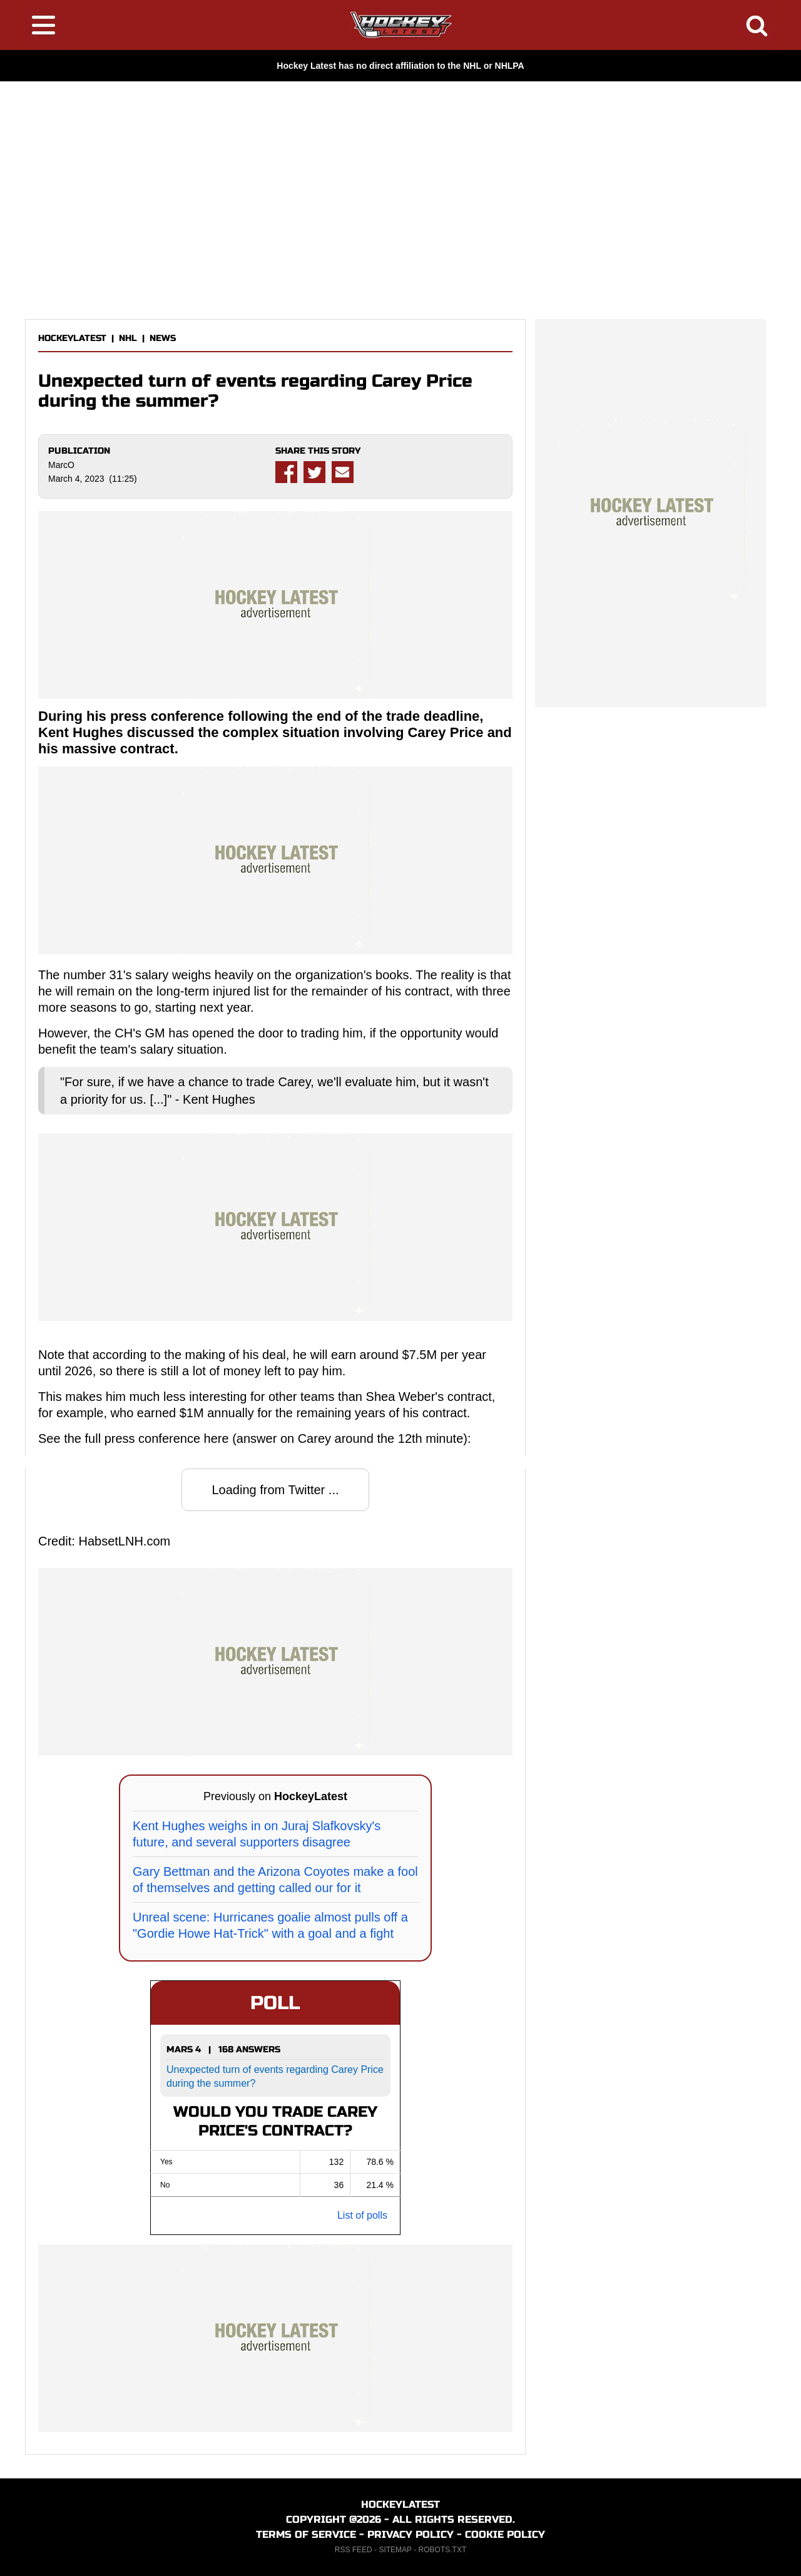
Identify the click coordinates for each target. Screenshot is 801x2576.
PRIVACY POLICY (410, 2534)
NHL (128, 338)
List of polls (362, 2215)
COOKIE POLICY (505, 2534)
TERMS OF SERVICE (306, 2534)
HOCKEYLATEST (72, 338)
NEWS (163, 338)
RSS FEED (353, 2549)
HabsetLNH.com (124, 1541)
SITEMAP (395, 2549)
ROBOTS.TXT (443, 2549)
